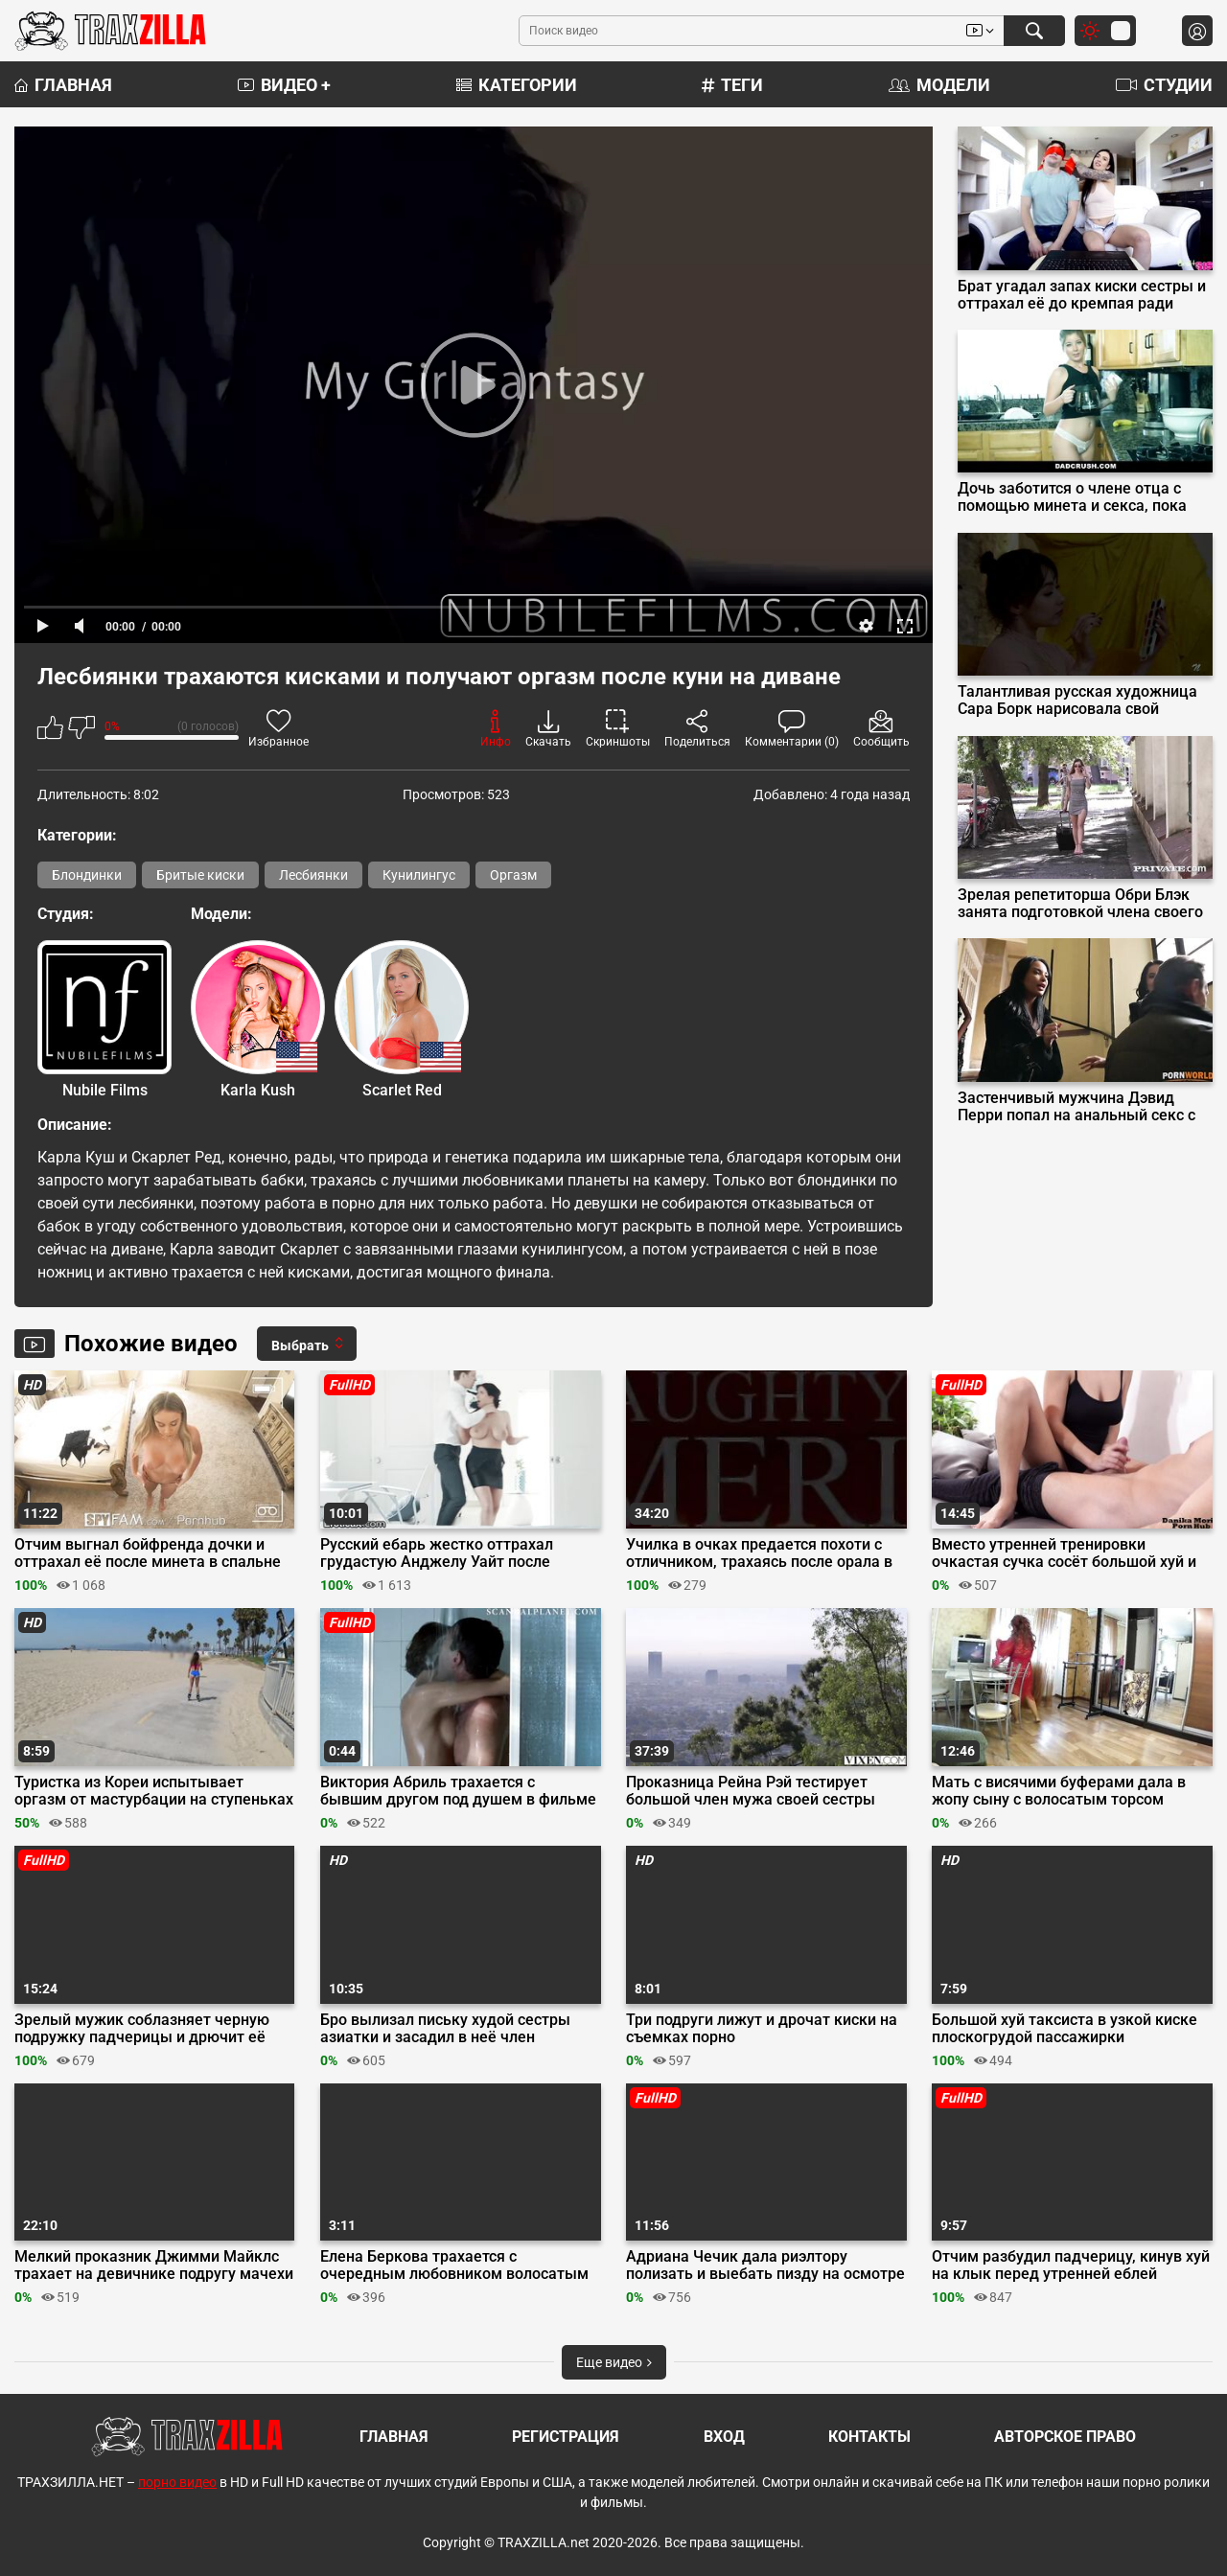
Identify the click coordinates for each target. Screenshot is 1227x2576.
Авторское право (1065, 2436)
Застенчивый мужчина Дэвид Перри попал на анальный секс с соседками (1076, 1107)
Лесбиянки (313, 875)
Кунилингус (418, 875)
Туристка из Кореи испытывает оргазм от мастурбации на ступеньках (153, 1791)
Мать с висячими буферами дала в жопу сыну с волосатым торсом (1059, 1791)
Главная (63, 85)
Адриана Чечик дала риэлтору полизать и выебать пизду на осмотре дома (765, 2265)
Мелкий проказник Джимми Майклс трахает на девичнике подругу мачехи (153, 2265)
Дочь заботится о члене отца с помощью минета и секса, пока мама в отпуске (1072, 497)
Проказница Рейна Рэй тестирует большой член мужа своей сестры (750, 1791)
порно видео (177, 2482)
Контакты (869, 2436)
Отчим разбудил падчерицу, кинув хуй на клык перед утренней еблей (1071, 2265)
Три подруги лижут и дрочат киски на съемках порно (761, 2029)
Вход (724, 2436)
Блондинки (87, 875)
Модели (939, 85)
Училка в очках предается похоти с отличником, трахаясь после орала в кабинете (759, 1553)
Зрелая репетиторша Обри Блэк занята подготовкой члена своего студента (1080, 903)
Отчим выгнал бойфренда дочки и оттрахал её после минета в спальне (147, 1553)
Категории (516, 85)
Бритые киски (200, 875)
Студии (1164, 85)
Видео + (284, 85)
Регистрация (565, 2436)
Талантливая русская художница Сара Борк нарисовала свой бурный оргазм (1077, 700)
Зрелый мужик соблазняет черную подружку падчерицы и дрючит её (141, 2029)
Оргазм (513, 875)
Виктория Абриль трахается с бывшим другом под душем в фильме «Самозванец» (458, 1791)
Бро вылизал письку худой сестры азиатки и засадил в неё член (445, 2029)
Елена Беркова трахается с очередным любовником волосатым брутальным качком (454, 2265)
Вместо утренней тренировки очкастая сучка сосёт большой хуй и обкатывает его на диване (1064, 1553)
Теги (732, 85)
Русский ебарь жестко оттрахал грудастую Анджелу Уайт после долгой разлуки (436, 1553)
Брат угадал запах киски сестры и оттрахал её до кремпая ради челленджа (1082, 295)
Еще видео (614, 2362)
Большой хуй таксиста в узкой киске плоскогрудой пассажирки (1064, 2029)
